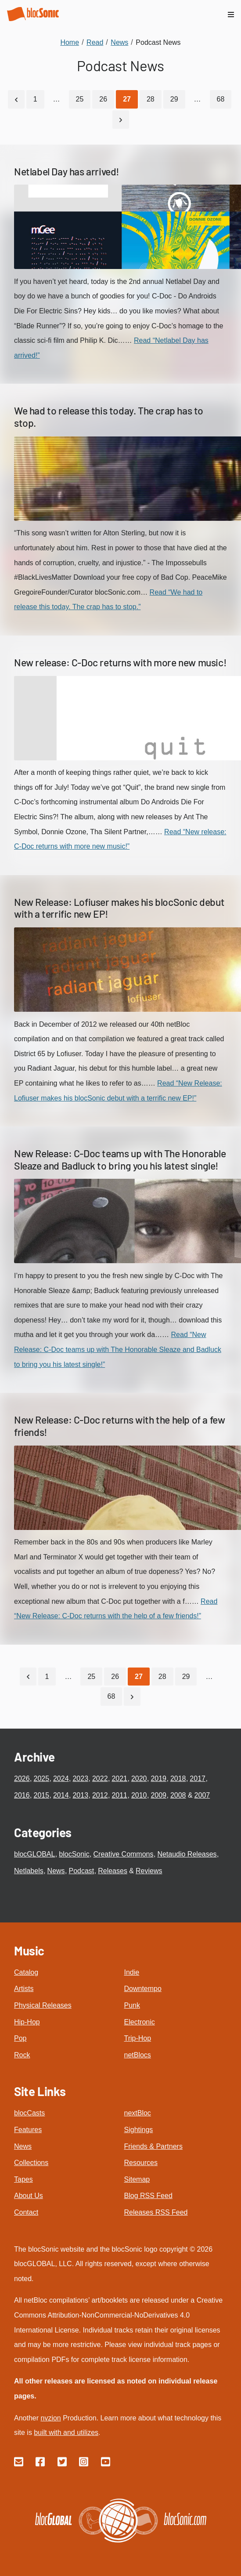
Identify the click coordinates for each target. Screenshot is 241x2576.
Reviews (149, 1871)
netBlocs (137, 2055)
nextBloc (137, 2113)
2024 (61, 1778)
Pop (20, 2038)
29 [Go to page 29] (174, 99)
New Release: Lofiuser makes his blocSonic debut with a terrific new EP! (119, 908)
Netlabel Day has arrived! (66, 171)
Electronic (139, 2022)
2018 (178, 1778)
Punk (132, 2005)
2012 (100, 1795)
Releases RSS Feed (156, 2212)
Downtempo (143, 1988)
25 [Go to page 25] (80, 99)
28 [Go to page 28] (151, 99)
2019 (158, 1778)
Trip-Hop (137, 2038)
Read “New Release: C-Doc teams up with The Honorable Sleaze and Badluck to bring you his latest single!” (117, 1349)
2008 (178, 1795)
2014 (61, 1795)
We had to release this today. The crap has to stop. (108, 416)
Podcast (81, 1871)
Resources (141, 2162)
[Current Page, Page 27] (127, 99)
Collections (31, 2162)
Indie (132, 1972)
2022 (100, 1778)
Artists (23, 1988)
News (56, 1871)
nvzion (50, 2418)
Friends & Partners (153, 2146)
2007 (202, 1795)
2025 (41, 1778)
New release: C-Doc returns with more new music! (120, 662)
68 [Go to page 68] (221, 99)
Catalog (26, 1972)
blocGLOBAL (34, 1854)
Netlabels (28, 1871)
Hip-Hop (27, 2022)
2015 (41, 1795)
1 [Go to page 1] (35, 99)
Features (28, 2129)
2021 (119, 1778)
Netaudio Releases (186, 1854)
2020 (139, 1778)
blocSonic (74, 1854)
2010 (139, 1795)
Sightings (138, 2129)
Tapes (23, 2179)
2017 (197, 1778)
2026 (22, 1778)
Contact (26, 2212)
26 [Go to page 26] (103, 99)
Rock (22, 2055)
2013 (80, 1795)
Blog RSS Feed (148, 2195)
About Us (28, 2195)
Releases (112, 1871)
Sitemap (137, 2179)
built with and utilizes (66, 2432)
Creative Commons (124, 1854)
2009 (158, 1795)
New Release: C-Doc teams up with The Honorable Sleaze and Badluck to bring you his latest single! (120, 1159)
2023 (80, 1778)
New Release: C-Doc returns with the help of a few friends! (119, 1425)
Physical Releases (43, 2005)
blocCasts (29, 2113)
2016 (22, 1795)
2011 (119, 1795)
